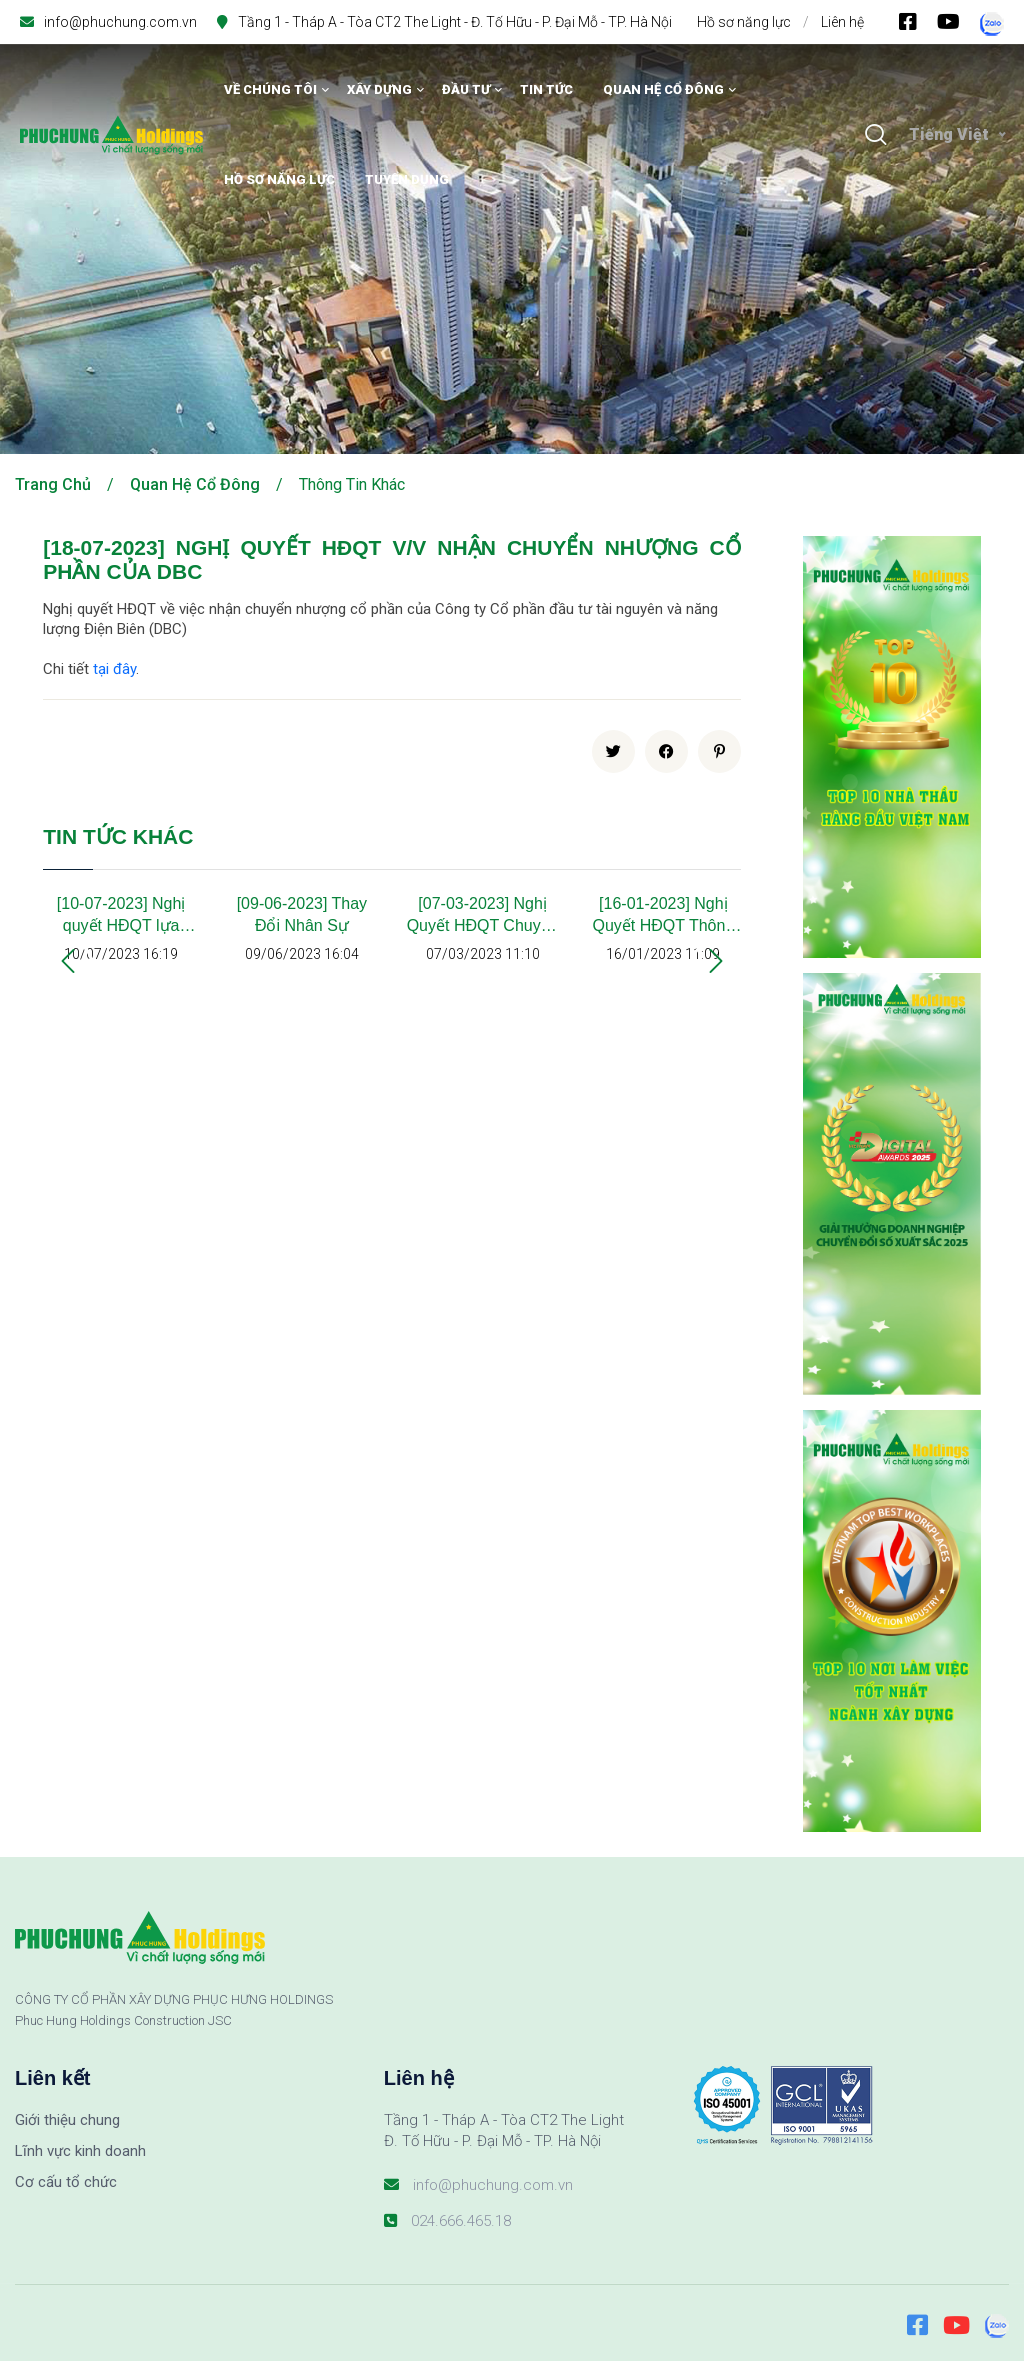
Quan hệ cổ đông (663, 89)
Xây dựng (379, 89)
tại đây (114, 669)
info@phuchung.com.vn (120, 22)
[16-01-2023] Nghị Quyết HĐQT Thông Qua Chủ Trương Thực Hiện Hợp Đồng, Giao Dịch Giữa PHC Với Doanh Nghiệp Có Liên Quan (663, 916)
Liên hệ (842, 22)
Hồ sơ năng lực (744, 22)
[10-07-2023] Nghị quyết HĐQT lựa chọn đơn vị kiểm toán (121, 916)
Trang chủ (53, 484)
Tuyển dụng (407, 179)
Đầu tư (466, 89)
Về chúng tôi (270, 89)
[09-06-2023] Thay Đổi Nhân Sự (302, 914)
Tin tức (546, 89)
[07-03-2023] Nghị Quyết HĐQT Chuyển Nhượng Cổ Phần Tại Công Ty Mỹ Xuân (483, 916)
